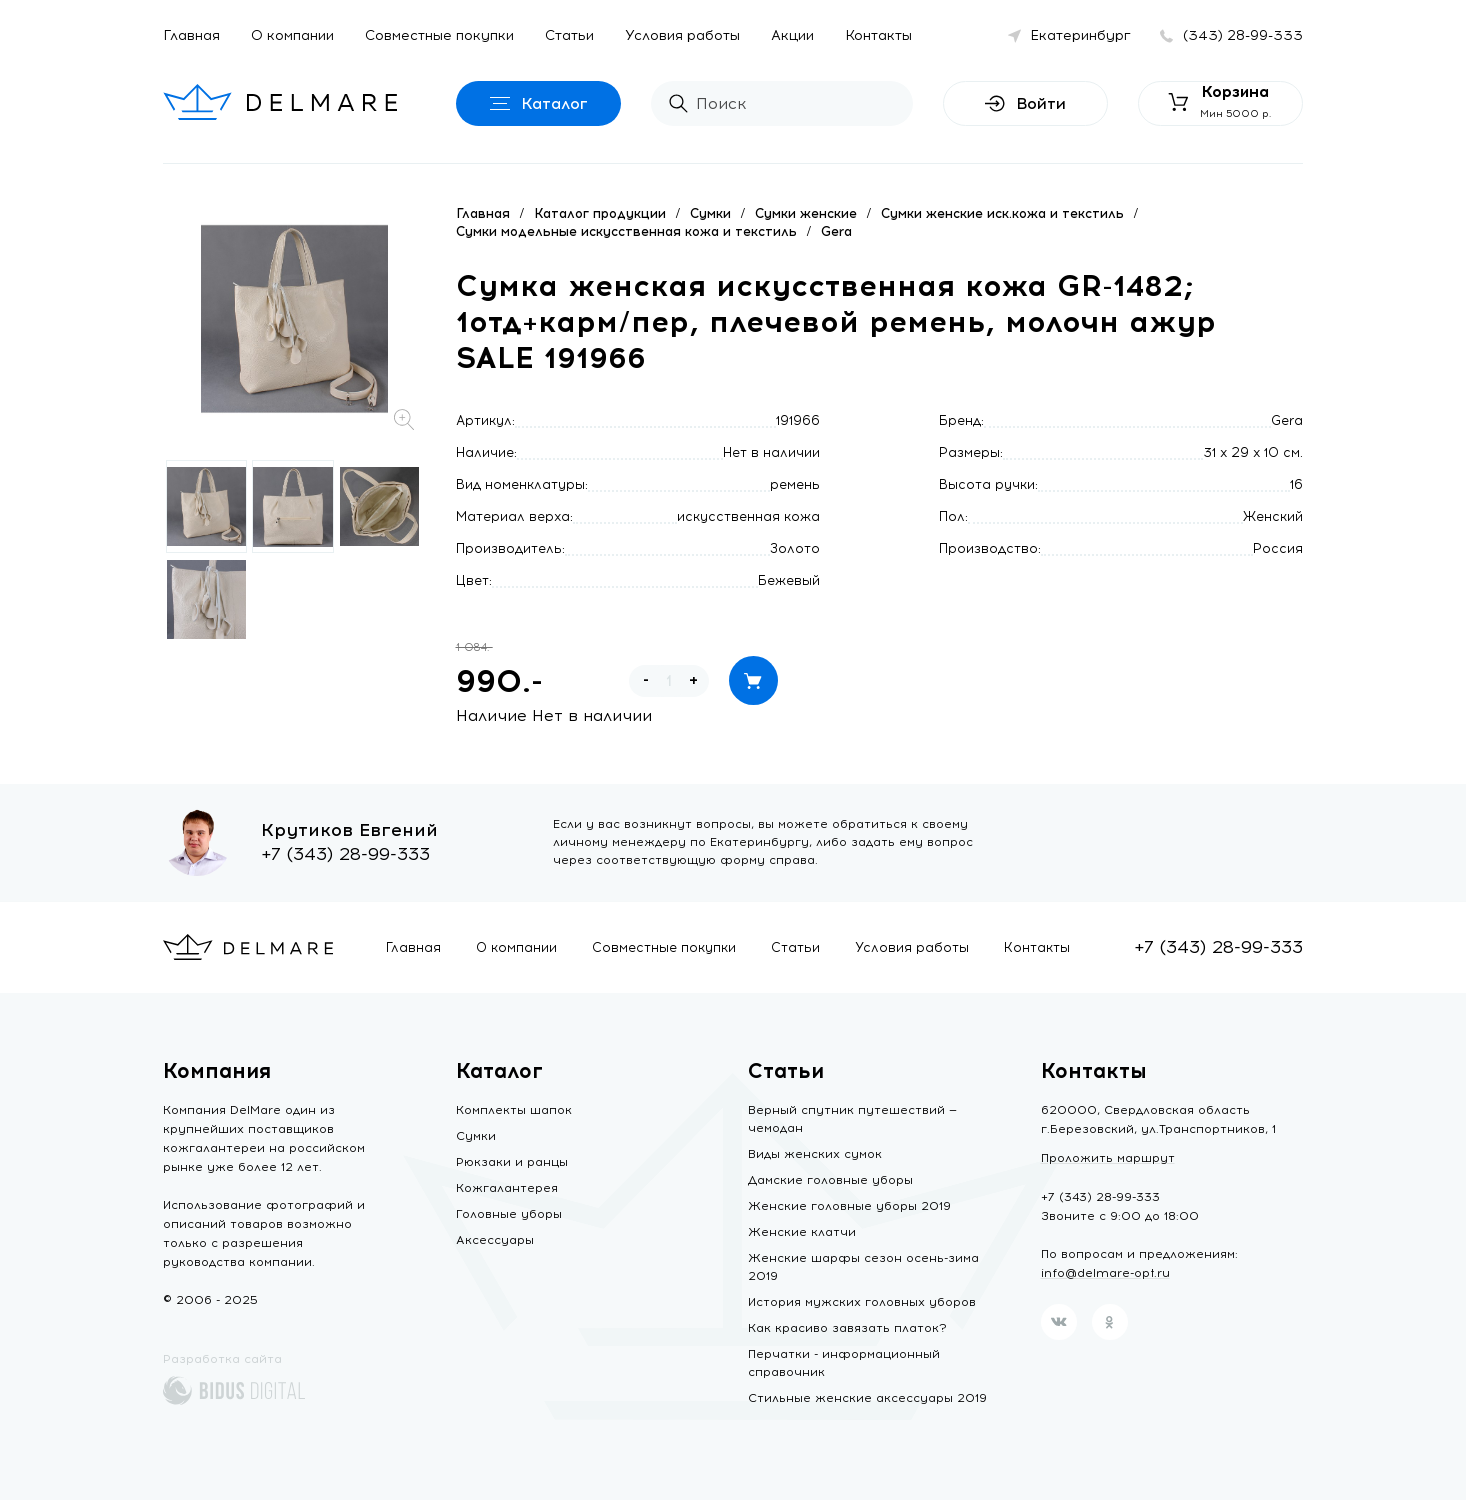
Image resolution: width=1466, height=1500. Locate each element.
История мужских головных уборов (862, 1302)
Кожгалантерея (507, 1188)
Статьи (569, 35)
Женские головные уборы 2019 (849, 1206)
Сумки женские (806, 213)
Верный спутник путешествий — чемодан (852, 1119)
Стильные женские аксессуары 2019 (867, 1398)
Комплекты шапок (514, 1110)
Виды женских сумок (815, 1154)
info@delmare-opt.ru (1105, 1273)
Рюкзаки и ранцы (512, 1162)
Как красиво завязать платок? (847, 1328)
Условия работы (682, 35)
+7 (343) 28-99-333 (345, 854)
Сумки (710, 213)
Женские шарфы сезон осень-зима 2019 (863, 1267)
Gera (836, 231)
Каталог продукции (600, 213)
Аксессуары (495, 1240)
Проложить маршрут (1108, 1158)
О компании (292, 35)
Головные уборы (509, 1214)
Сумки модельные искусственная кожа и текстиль (626, 231)
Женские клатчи (802, 1232)
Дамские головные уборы (830, 1180)
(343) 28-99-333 (1243, 35)
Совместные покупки (439, 35)
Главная (191, 35)
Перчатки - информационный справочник (844, 1363)
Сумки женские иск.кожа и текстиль (1002, 213)
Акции (792, 35)
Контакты (878, 35)
